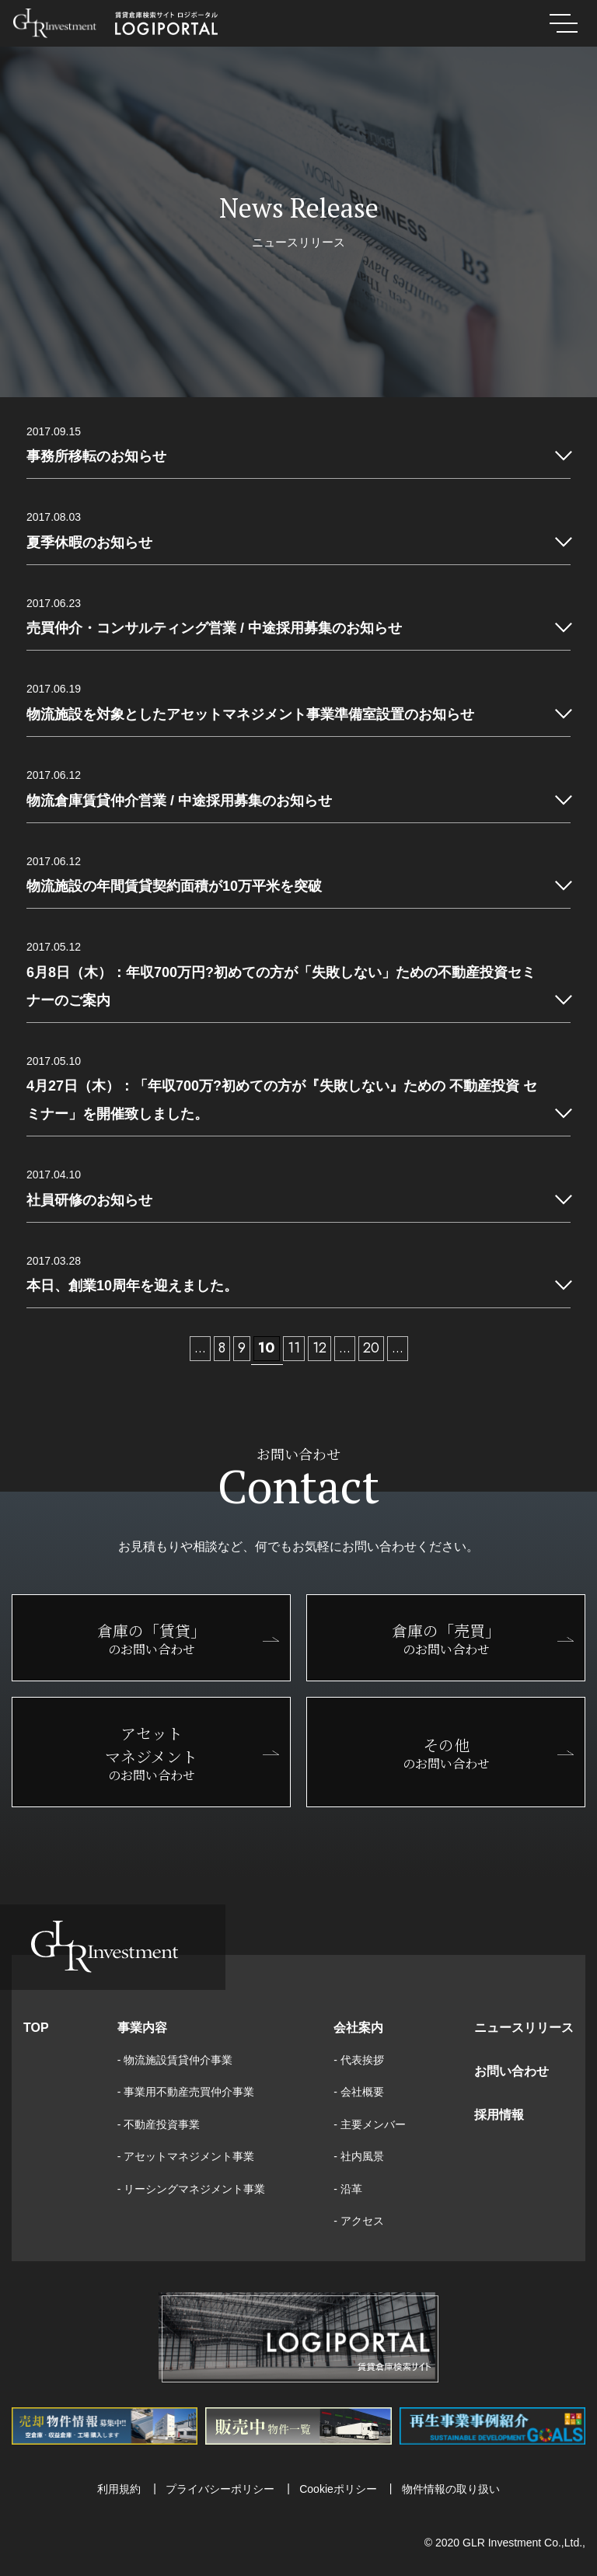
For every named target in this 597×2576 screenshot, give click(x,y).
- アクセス (358, 2221)
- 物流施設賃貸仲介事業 (175, 2060)
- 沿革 (347, 2189)
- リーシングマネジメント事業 (191, 2189)
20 (371, 1348)
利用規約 (119, 2489)
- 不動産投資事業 (159, 2124)
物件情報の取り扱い (451, 2489)
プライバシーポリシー (220, 2489)
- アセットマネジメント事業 (186, 2156)
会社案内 (358, 2027)
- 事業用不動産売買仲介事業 (186, 2092)
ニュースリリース (524, 2027)
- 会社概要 (358, 2092)
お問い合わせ (511, 2071)
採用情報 (499, 2114)
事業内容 (142, 2027)
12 (319, 1348)
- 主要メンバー (369, 2124)
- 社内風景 (358, 2156)
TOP (36, 2027)
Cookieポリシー (338, 2489)
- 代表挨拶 (358, 2060)
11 (294, 1348)
